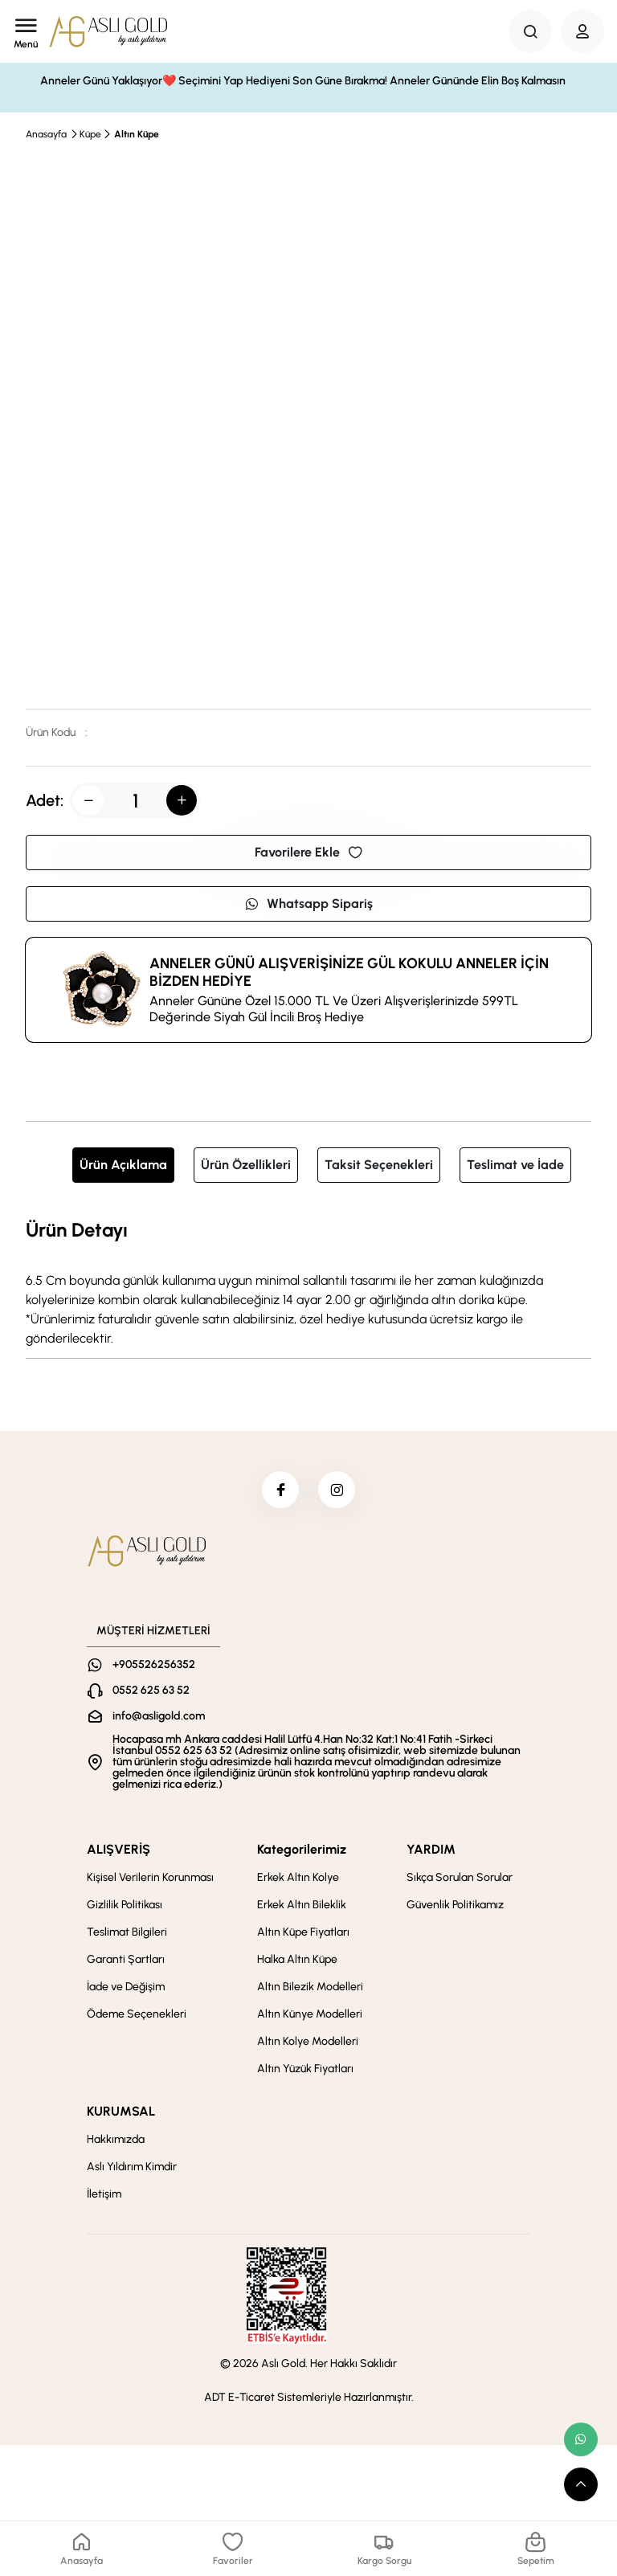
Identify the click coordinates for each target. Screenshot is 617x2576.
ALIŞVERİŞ (118, 1852)
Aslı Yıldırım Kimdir (132, 2170)
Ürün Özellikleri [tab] (246, 1164)
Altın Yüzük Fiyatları (305, 2072)
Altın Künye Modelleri (309, 2017)
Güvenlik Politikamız (455, 1908)
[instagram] (338, 1491)
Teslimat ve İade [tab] (515, 1164)
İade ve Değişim (126, 1990)
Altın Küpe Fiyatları (303, 1935)
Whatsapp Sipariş (308, 903)
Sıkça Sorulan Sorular (460, 1880)
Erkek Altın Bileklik (301, 1908)
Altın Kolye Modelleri (307, 2044)
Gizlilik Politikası (124, 1908)
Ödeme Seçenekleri (136, 2017)
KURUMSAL (121, 2114)
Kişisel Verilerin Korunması (150, 1880)
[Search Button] (530, 31)
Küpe (90, 134)
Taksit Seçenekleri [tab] (379, 1164)
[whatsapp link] (581, 2439)
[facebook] (279, 1491)
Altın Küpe (136, 134)
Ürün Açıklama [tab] (123, 1164)
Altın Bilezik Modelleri (310, 1990)
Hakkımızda (116, 2142)
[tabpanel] (308, 1281)
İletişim (104, 2197)
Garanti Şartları (126, 1962)
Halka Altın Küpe (297, 1962)
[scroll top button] (581, 2484)
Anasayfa (46, 134)
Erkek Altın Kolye (298, 1880)
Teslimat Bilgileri (127, 1935)
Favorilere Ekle (308, 852)
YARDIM (431, 1852)
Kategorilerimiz (301, 1852)
